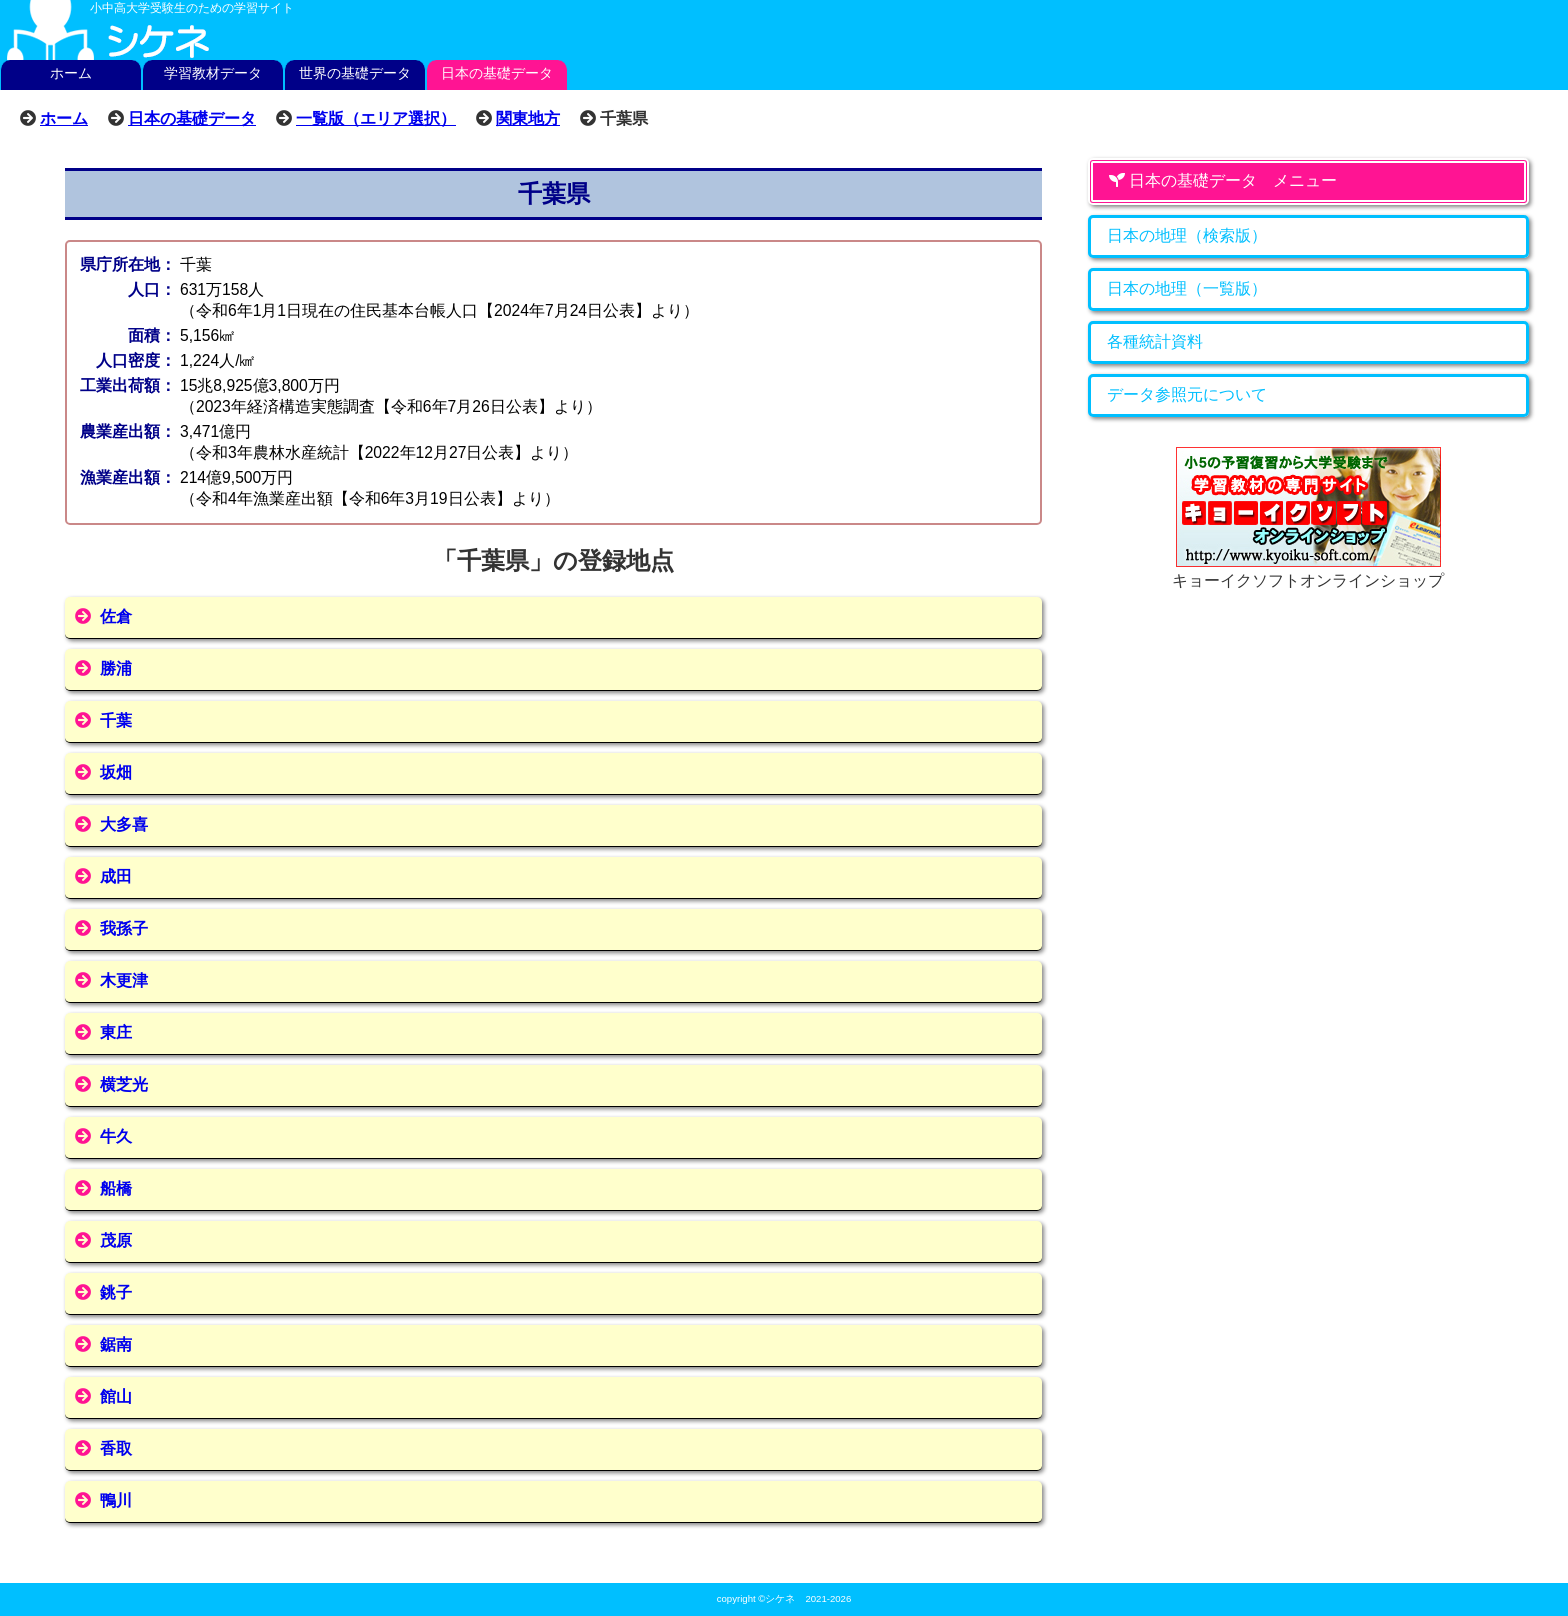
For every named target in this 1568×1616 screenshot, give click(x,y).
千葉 (116, 720)
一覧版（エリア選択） (376, 118)
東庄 (116, 1032)
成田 (116, 876)
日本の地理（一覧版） (1187, 288)
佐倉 (116, 616)
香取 (116, 1448)
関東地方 (528, 118)
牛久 (116, 1136)
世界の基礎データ (355, 73)
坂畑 (116, 772)
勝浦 (116, 668)
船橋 (116, 1188)
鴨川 (116, 1500)
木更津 (124, 980)
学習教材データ (213, 73)
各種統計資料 (1155, 341)
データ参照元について (1187, 394)
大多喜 (124, 824)
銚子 (116, 1292)
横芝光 (124, 1084)
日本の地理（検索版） (1187, 235)
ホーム (71, 73)
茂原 (116, 1240)
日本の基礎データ (497, 73)
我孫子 (124, 928)
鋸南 (116, 1344)
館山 (116, 1396)
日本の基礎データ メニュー (1223, 180)
